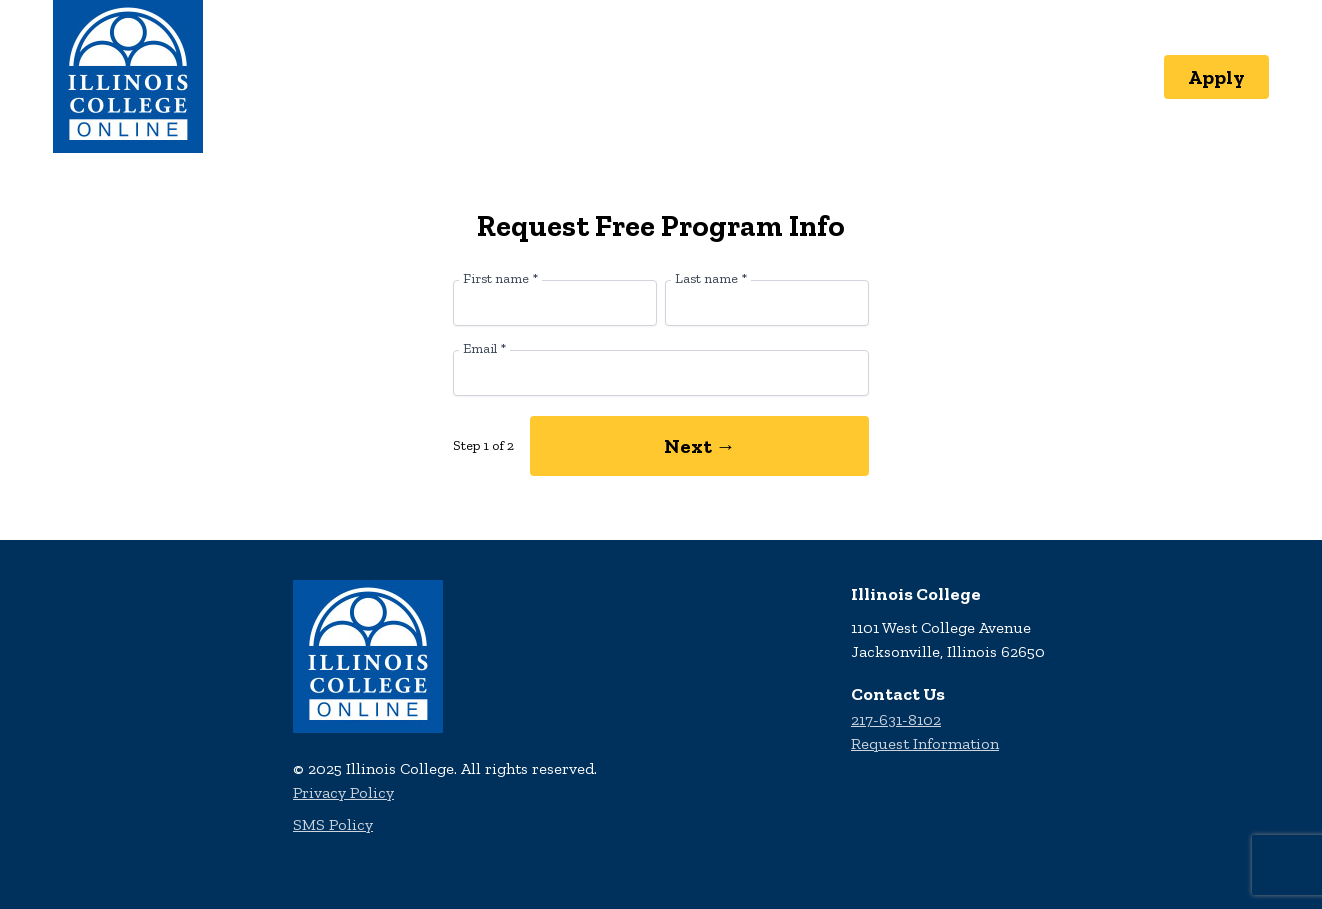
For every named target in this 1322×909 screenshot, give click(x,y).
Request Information (925, 743)
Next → (700, 446)
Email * (484, 348)
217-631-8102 (896, 719)
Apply (1216, 77)
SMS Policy (333, 824)
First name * (500, 278)
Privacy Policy (343, 792)
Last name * (711, 278)
